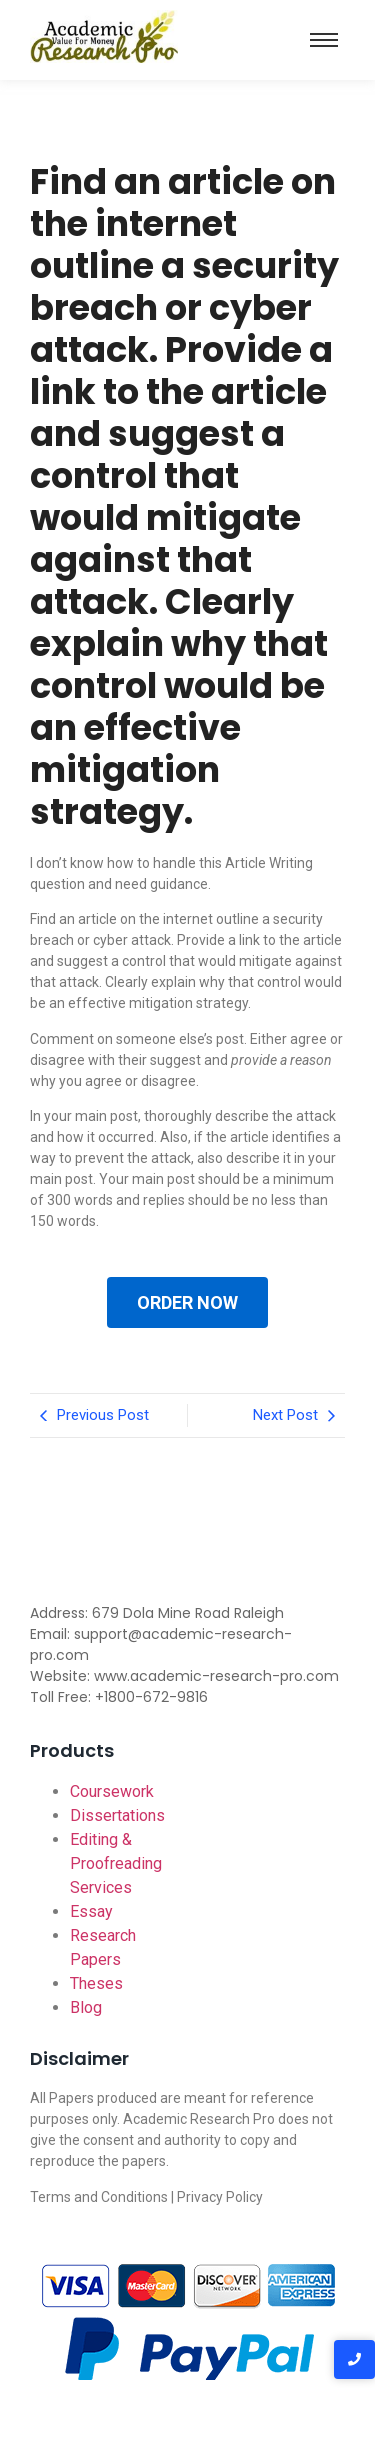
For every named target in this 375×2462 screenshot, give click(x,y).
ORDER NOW (187, 1302)
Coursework (112, 1791)
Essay (91, 1911)
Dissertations (117, 1815)
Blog (86, 2007)
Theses (96, 1983)
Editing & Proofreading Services (116, 1863)
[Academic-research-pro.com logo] (104, 36)
